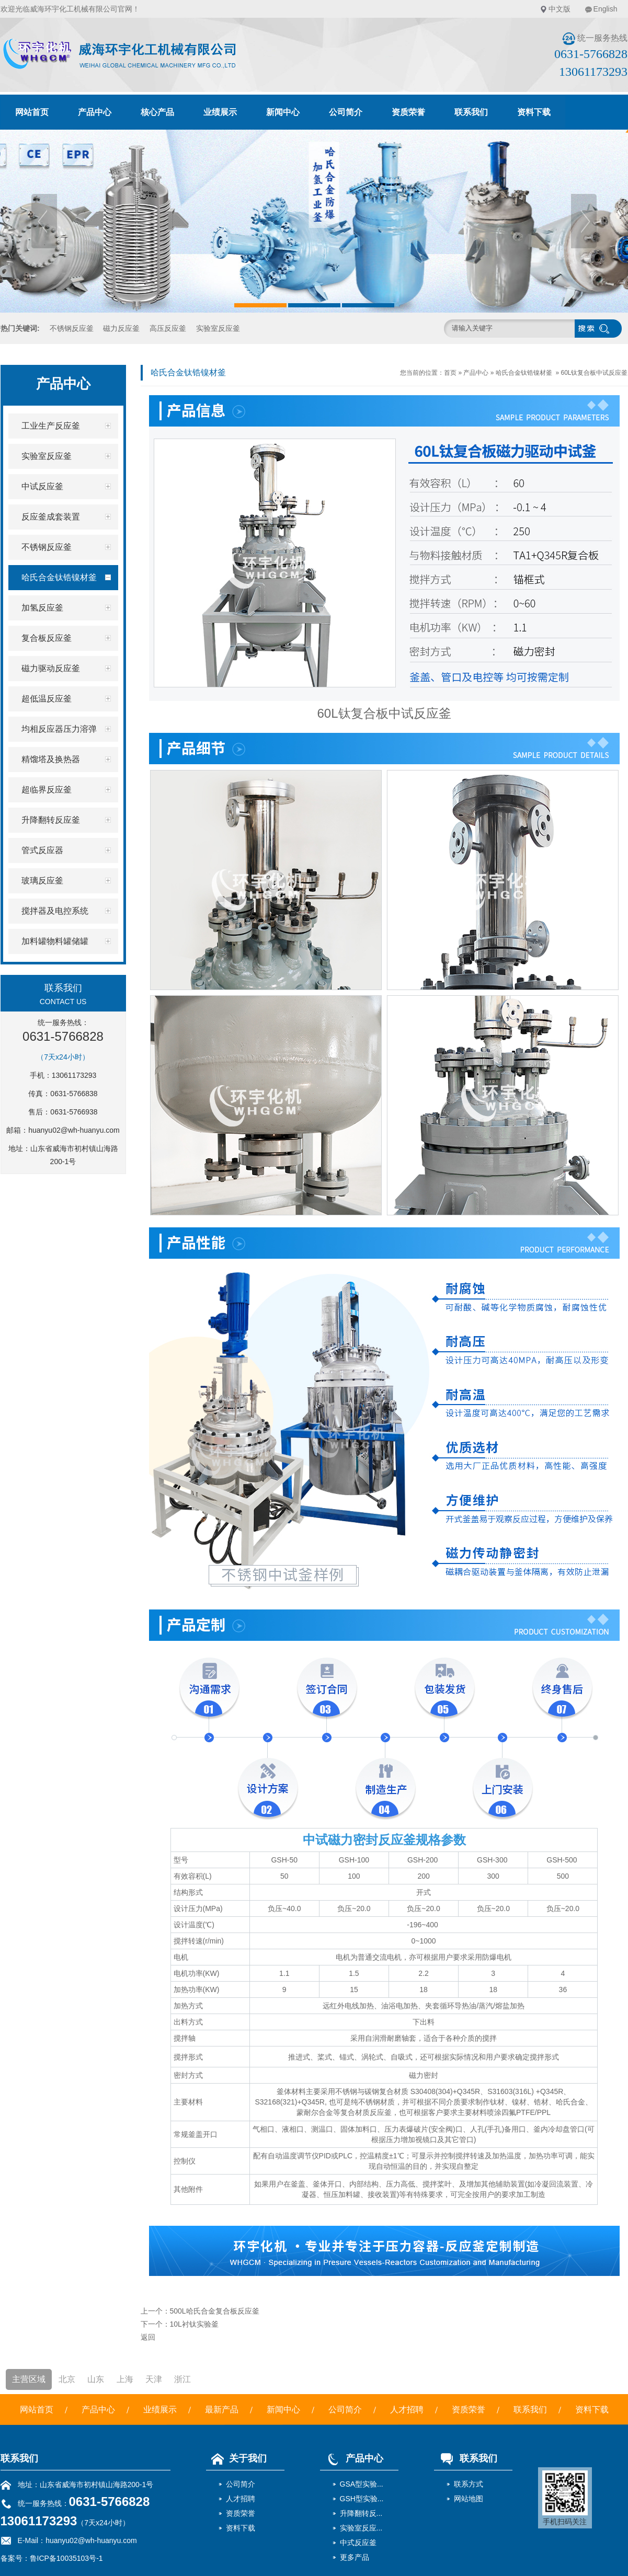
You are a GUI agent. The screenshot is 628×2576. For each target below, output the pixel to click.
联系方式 (468, 2484)
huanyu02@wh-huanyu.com (74, 1130)
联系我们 (471, 112)
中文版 (559, 9)
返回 (148, 2337)
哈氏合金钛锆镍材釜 (524, 372)
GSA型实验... (361, 2484)
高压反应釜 (168, 328)
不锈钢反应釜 (72, 328)
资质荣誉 (408, 112)
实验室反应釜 (218, 328)
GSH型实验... (362, 2498)
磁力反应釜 (121, 328)
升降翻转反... (361, 2513)
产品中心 (94, 112)
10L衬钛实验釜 (194, 2324)
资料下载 (534, 112)
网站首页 (32, 112)
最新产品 (221, 2409)
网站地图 (468, 2498)
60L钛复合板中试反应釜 (594, 372)
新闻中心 (283, 112)
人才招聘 (407, 2409)
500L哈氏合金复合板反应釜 (214, 2311)
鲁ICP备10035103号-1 (66, 2558)
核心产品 (157, 112)
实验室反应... (361, 2528)
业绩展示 (220, 112)
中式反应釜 (358, 2542)
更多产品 (354, 2557)
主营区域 (28, 2379)
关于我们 (236, 2458)
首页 (450, 372)
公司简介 (345, 112)
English (605, 9)
